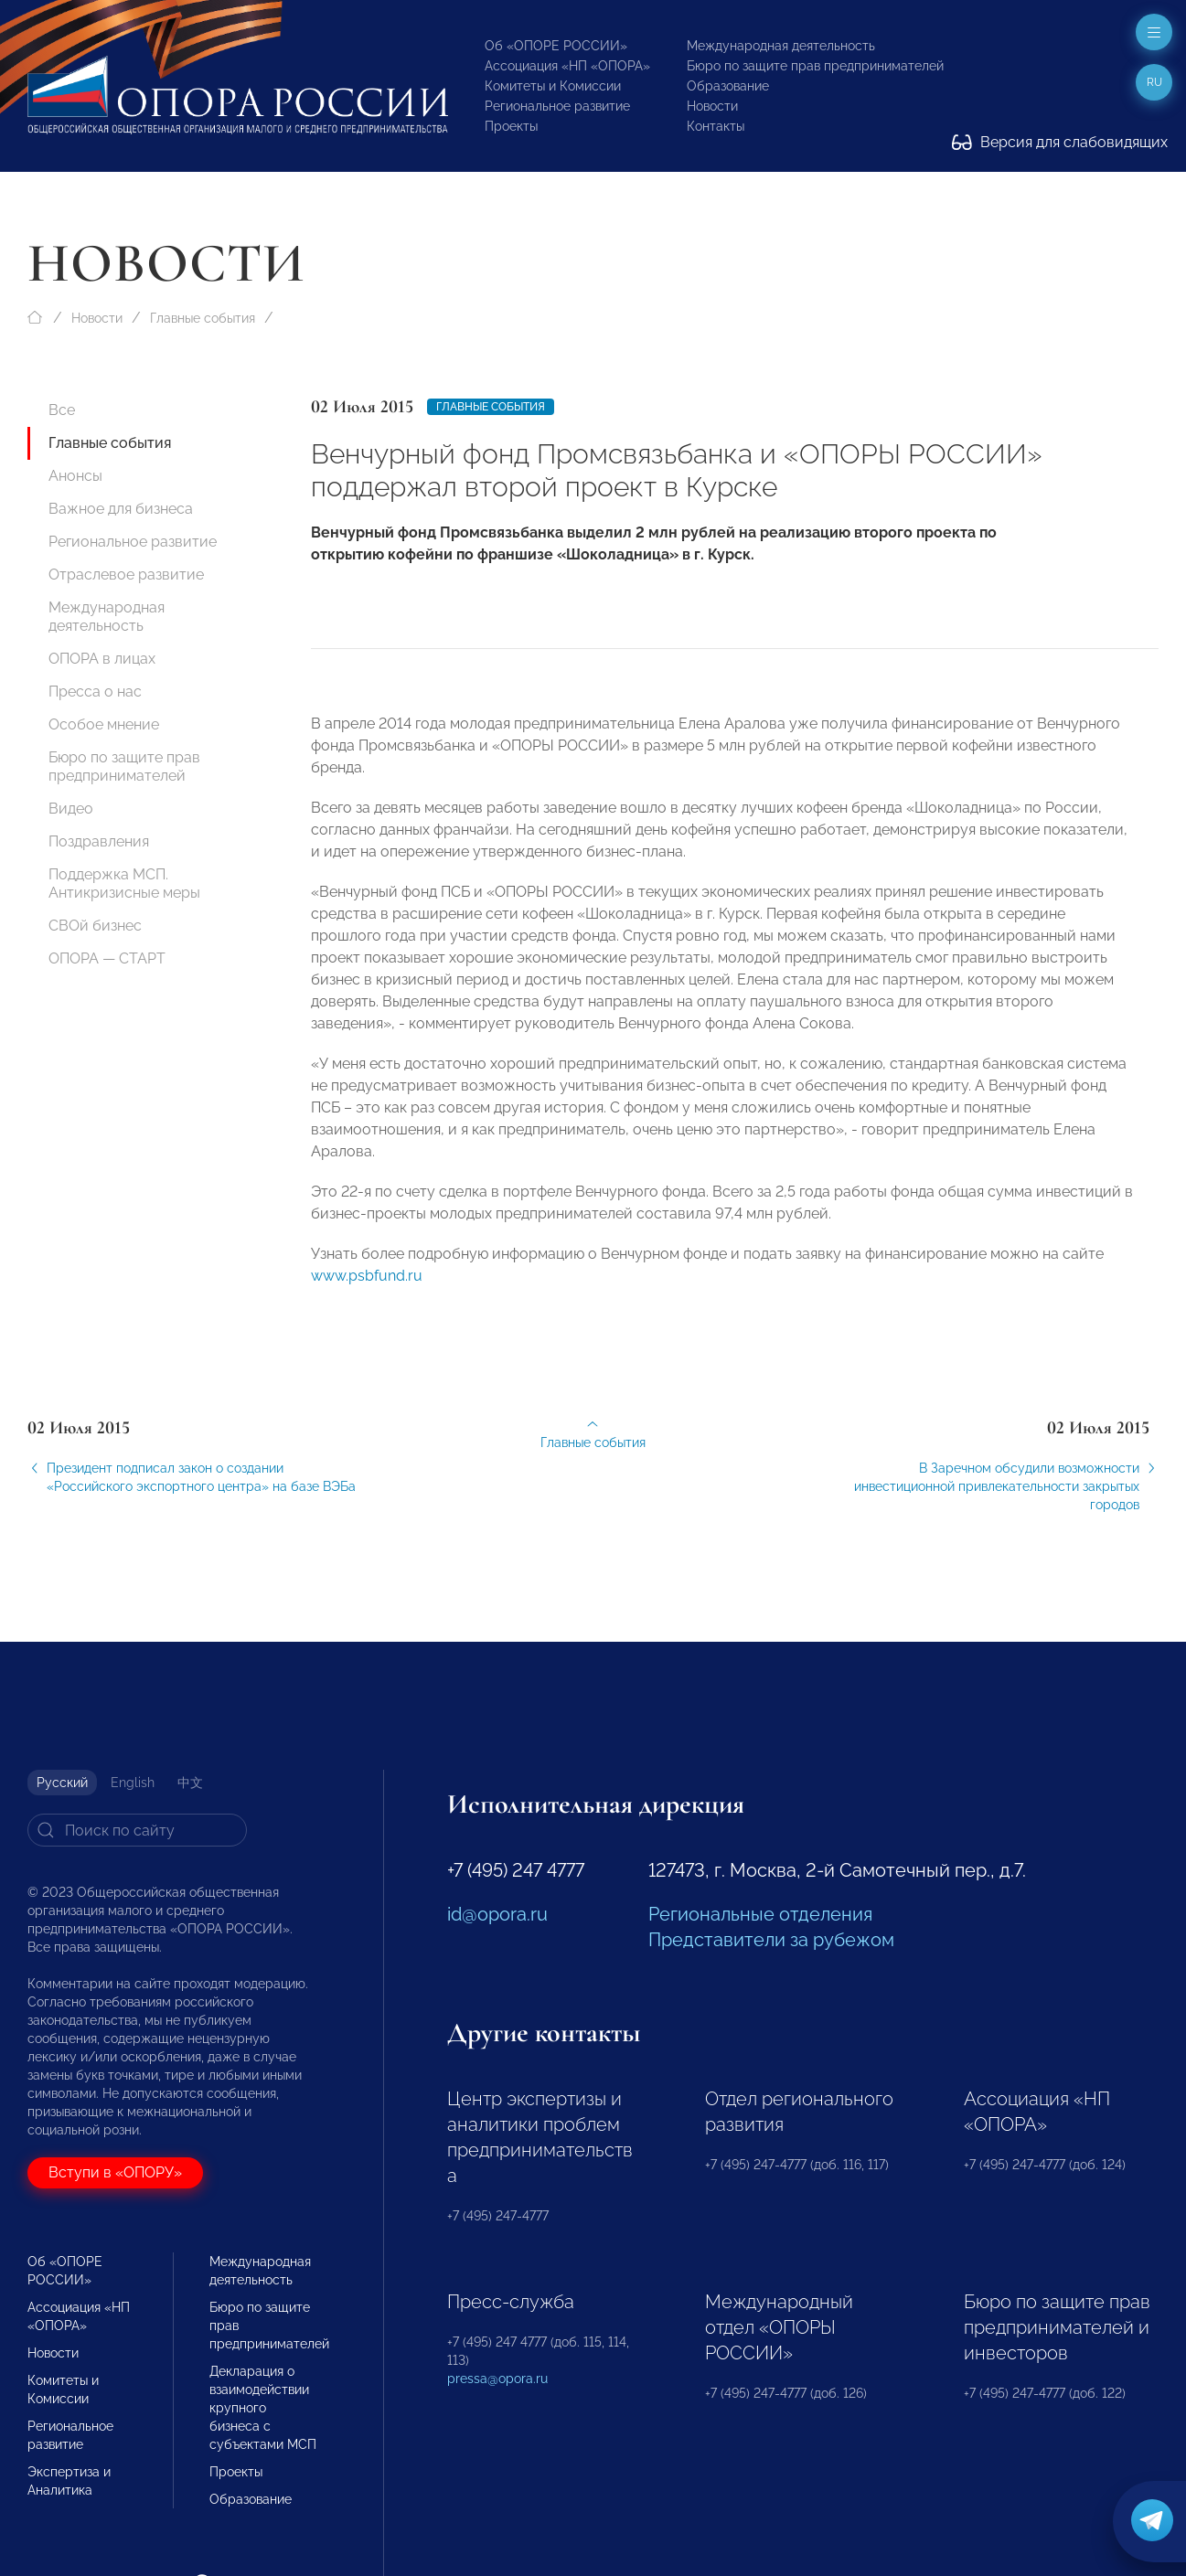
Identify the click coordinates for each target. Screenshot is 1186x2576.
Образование (728, 86)
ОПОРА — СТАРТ (107, 958)
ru (1154, 82)
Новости (712, 106)
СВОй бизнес (95, 925)
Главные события (202, 318)
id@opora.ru (497, 1914)
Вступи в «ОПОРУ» (115, 2172)
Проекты (511, 126)
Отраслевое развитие (126, 574)
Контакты (715, 126)
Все (61, 410)
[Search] (137, 1830)
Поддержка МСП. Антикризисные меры (124, 883)
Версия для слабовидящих (1060, 142)
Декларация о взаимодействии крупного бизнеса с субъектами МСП (262, 2408)
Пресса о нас (95, 691)
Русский (62, 1782)
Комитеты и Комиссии (553, 86)
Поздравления (98, 841)
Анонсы (75, 475)
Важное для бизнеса (120, 508)
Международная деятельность (781, 45)
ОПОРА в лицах (101, 658)
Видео (70, 808)
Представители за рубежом (771, 1940)
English (133, 1782)
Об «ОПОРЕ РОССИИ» (556, 45)
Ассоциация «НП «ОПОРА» (567, 66)
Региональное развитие (557, 106)
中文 (190, 1782)
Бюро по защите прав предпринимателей (815, 66)
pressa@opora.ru (497, 2378)
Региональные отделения (760, 1914)
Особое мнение (103, 724)
